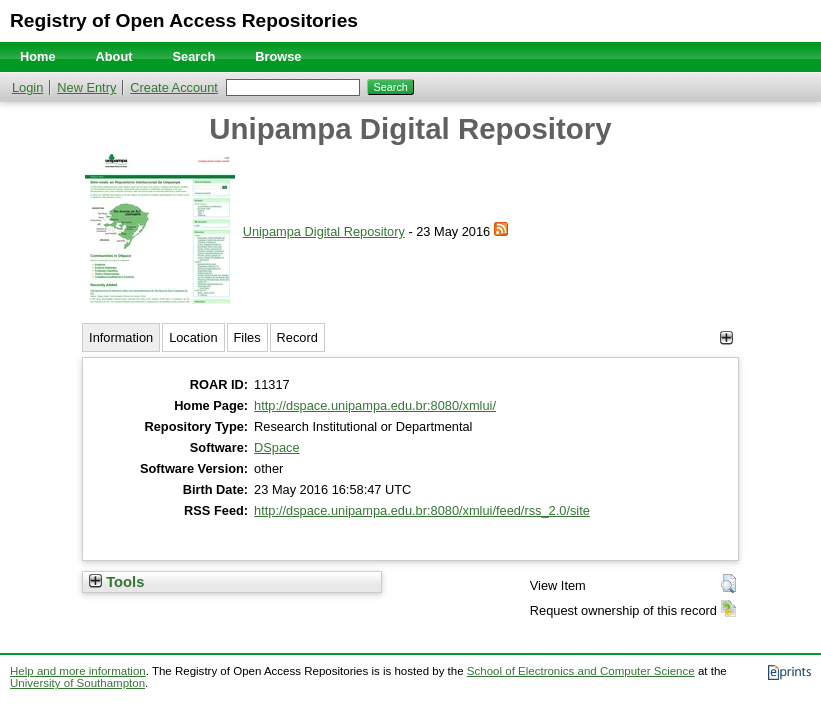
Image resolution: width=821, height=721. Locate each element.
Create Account (174, 87)
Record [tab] (297, 337)
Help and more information (78, 671)
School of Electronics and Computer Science (581, 671)
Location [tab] (193, 337)
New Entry (86, 87)
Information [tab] (121, 337)
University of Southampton (77, 683)
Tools (116, 582)
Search (194, 56)
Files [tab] (247, 337)
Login (27, 87)
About (114, 56)
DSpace (277, 447)
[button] (728, 584)
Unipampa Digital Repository (324, 231)
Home (38, 56)
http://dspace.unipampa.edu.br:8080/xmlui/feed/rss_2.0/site (422, 510)
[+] (726, 337)
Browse (278, 56)
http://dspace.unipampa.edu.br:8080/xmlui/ (375, 405)
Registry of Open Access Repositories (184, 20)
